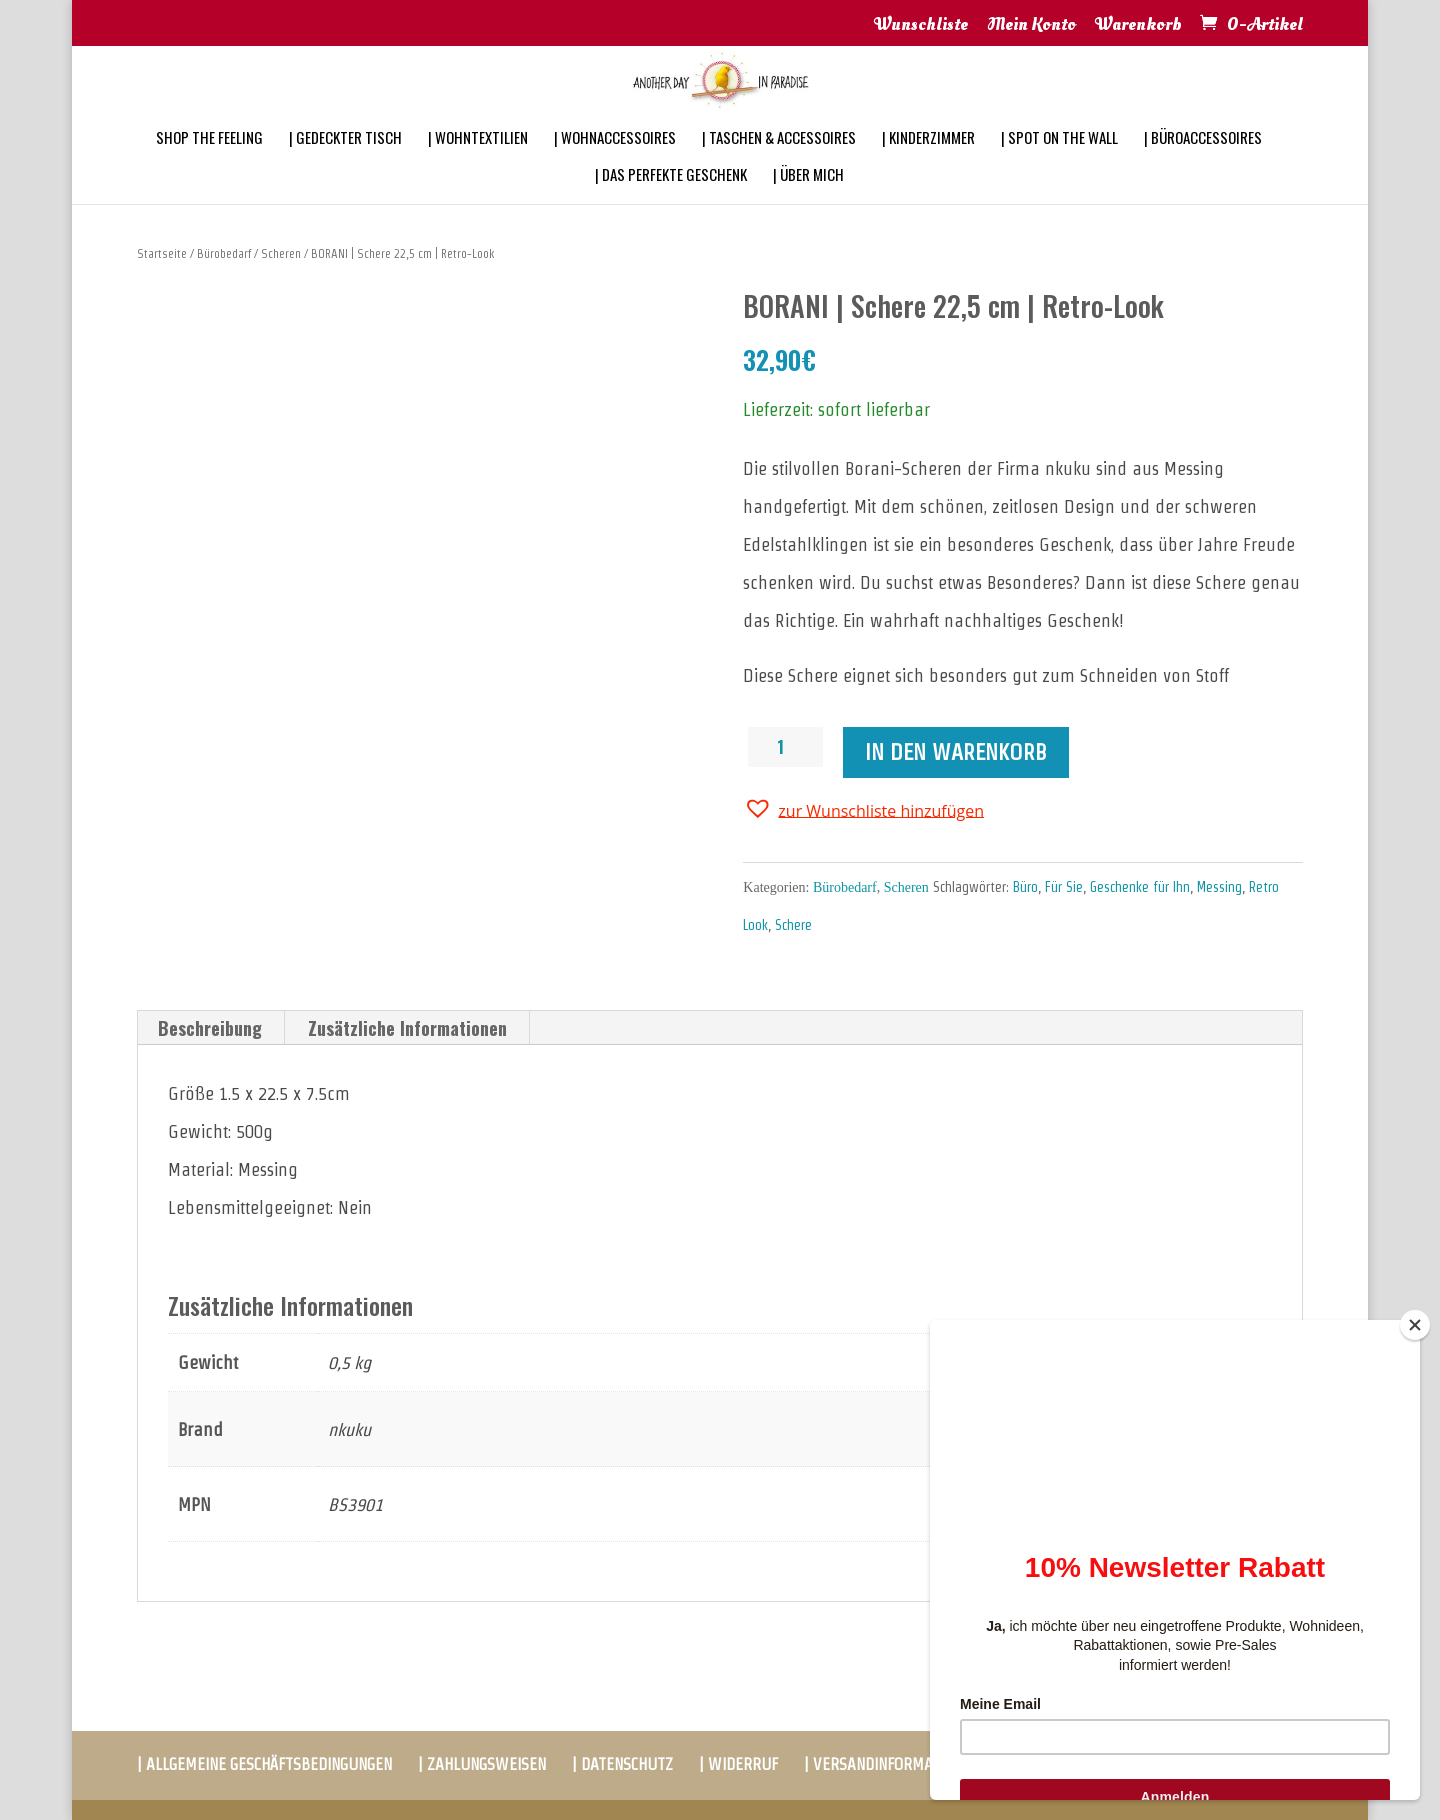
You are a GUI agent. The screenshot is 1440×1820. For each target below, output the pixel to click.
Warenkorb (1138, 26)
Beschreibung (210, 1028)
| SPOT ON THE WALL (1059, 164)
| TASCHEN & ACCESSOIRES (779, 164)
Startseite (162, 253)
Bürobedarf (224, 253)
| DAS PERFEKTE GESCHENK (671, 201)
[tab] (210, 1028)
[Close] (1415, 1325)
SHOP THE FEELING (209, 164)
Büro (1025, 887)
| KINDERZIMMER (928, 164)
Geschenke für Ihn (1140, 887)
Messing (1219, 887)
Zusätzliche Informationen (407, 1028)
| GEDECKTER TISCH (345, 164)
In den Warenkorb (956, 752)
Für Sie (1064, 887)
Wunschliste (921, 26)
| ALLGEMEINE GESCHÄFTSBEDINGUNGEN (264, 1764)
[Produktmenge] (788, 747)
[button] (863, 809)
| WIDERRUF (738, 1764)
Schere (793, 925)
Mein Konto (1031, 26)
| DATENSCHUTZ (622, 1764)
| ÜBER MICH (808, 201)
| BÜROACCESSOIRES (1203, 164)
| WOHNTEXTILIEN (478, 164)
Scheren (281, 253)
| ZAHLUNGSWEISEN (482, 1764)
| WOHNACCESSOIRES (615, 164)
